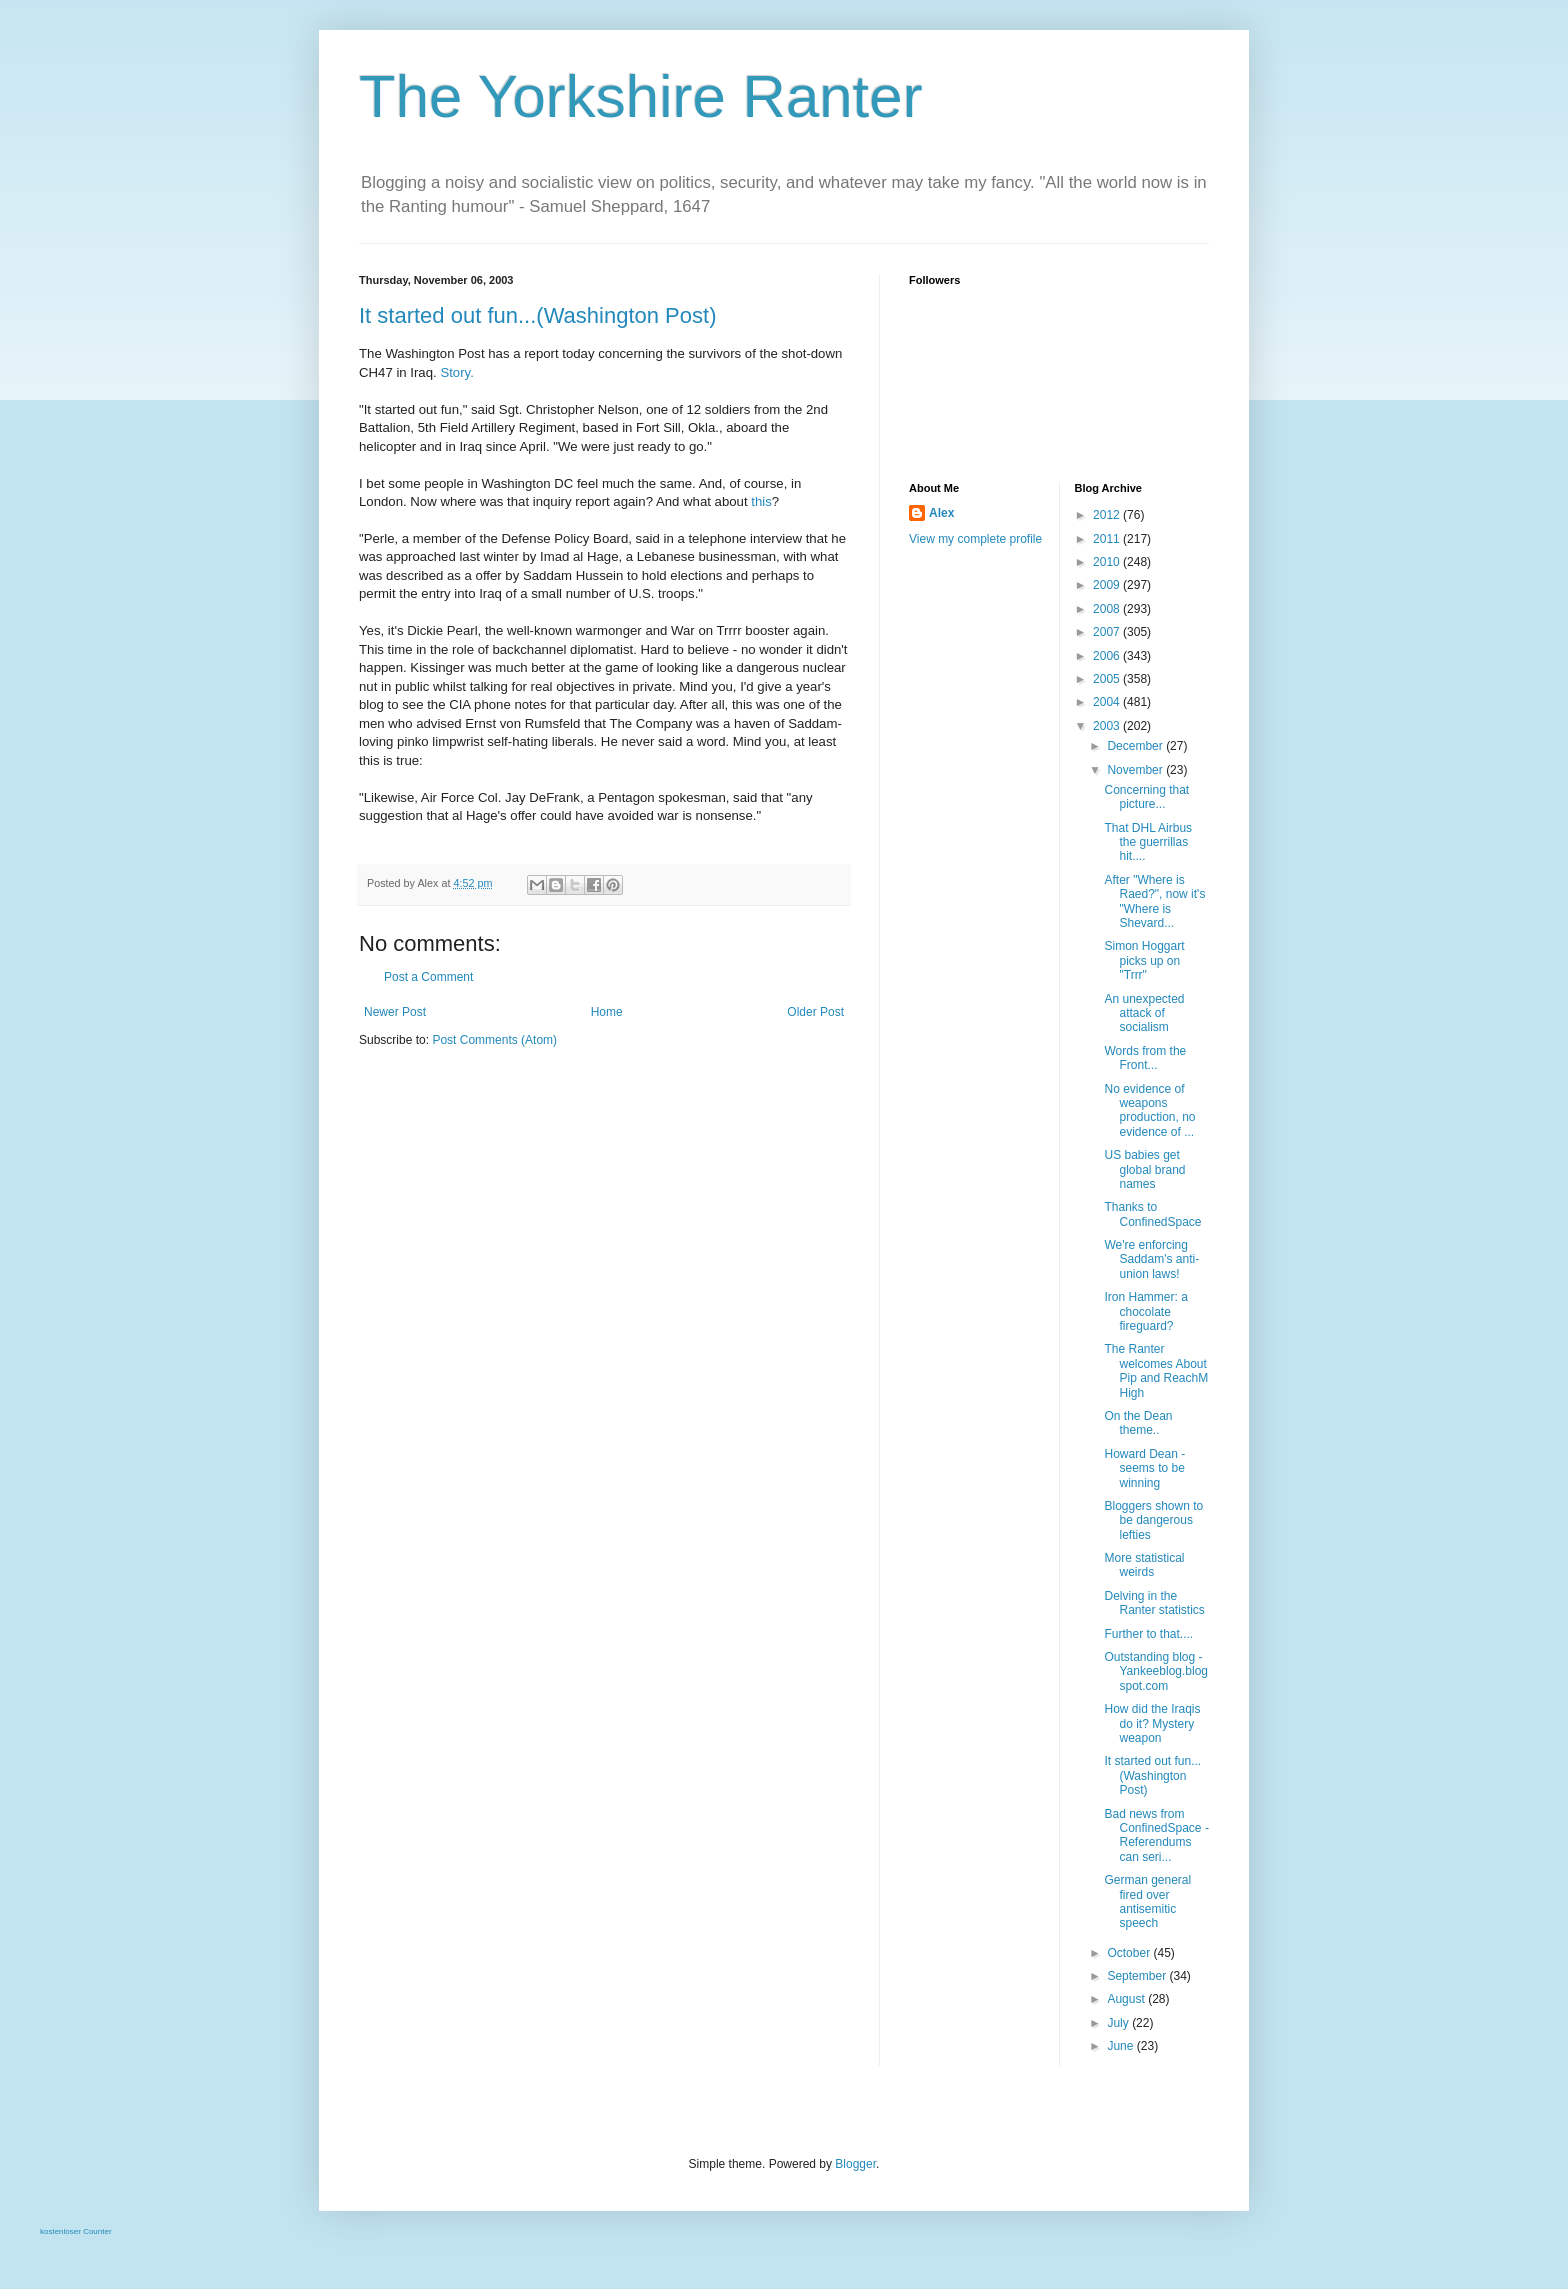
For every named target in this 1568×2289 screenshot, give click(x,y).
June (1121, 2046)
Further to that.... (1148, 1634)
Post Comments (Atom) (494, 1040)
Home (607, 1012)
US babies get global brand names (1144, 1169)
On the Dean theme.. (1138, 1423)
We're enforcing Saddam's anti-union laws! (1151, 1259)
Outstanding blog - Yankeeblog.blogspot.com (1156, 1671)
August (1127, 1999)
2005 (1108, 679)
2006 (1108, 656)
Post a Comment (428, 977)
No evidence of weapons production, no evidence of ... (1149, 1110)
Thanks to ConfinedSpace (1152, 1214)
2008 (1108, 609)
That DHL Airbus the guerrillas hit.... (1148, 842)
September (1138, 1976)
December (1136, 746)
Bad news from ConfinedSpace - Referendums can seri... (1156, 1835)
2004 (1108, 702)
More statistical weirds (1144, 1565)
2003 (1108, 726)
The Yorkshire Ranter (641, 96)
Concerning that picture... (1146, 797)
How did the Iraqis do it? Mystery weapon (1152, 1723)
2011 (1108, 539)
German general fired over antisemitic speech (1147, 1901)
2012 (1108, 515)
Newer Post (395, 1012)
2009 (1108, 585)
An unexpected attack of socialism (1144, 1013)
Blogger (855, 2164)
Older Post (815, 1012)
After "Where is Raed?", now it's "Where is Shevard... (1154, 901)
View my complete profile (975, 539)
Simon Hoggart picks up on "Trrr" (1144, 960)
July (1119, 2023)
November (1136, 770)
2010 (1108, 562)
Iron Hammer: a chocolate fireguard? (1145, 1311)
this (761, 501)
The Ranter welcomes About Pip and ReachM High (1156, 1370)
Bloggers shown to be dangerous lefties (1153, 1520)
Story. (456, 372)
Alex (941, 513)
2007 (1108, 632)
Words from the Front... (1145, 1058)
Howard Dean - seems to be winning (1144, 1468)
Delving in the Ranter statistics (1154, 1603)
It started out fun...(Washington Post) (537, 315)
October (1130, 1953)
